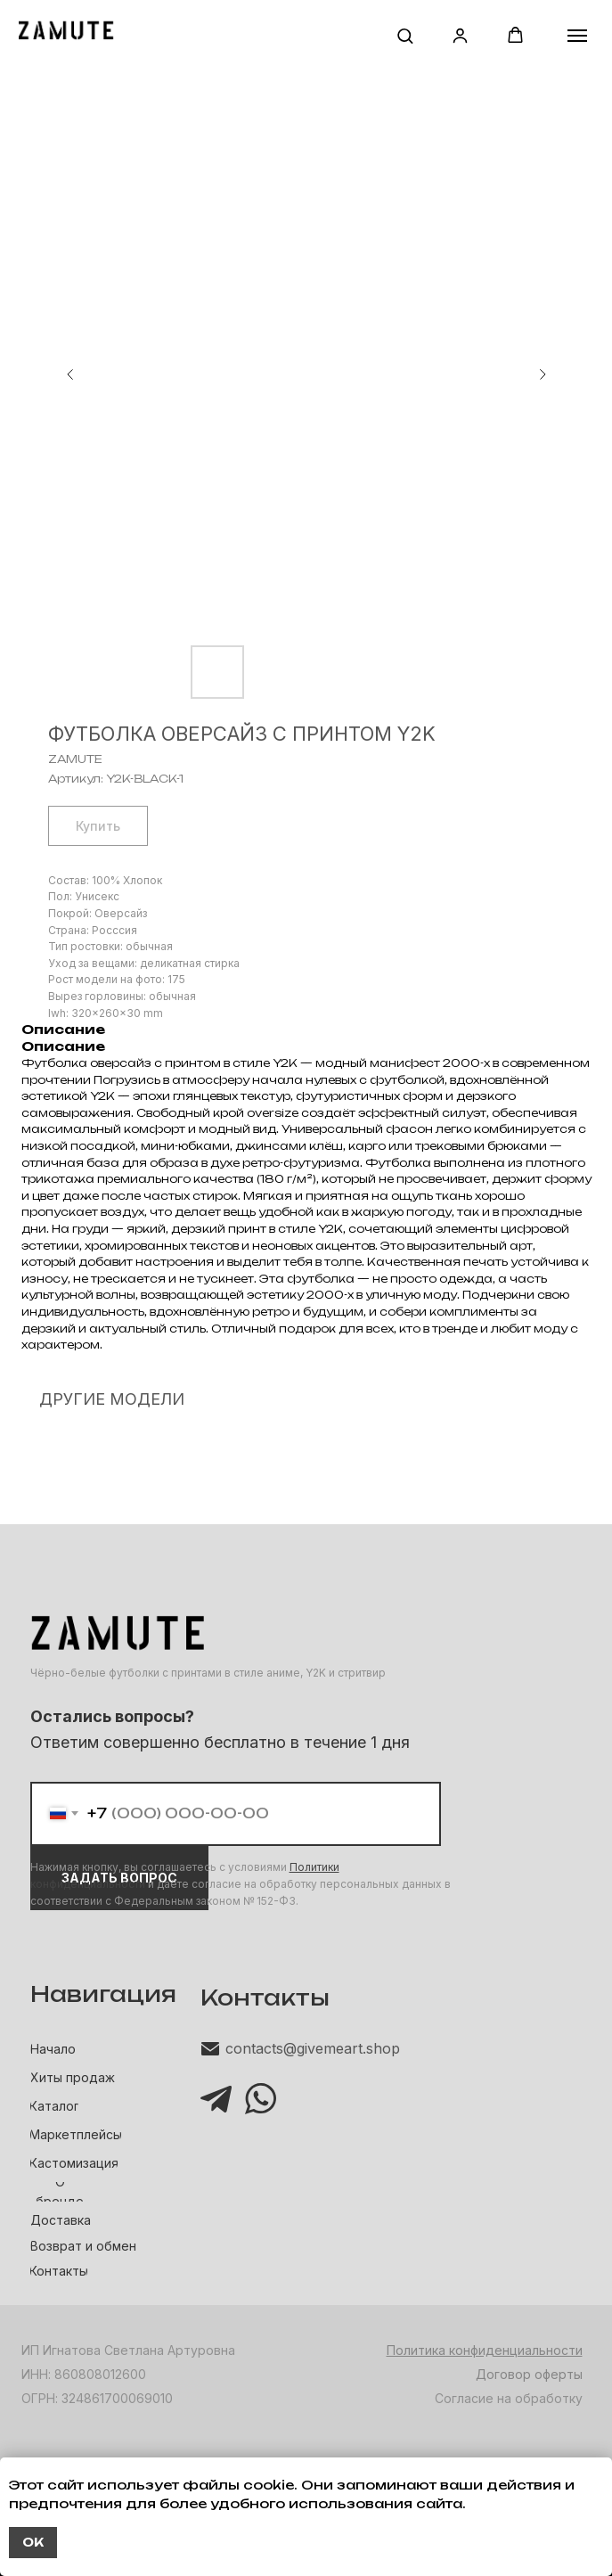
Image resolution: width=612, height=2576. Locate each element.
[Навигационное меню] (577, 35)
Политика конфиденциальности (485, 2350)
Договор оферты (529, 2374)
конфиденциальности (87, 1884)
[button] (404, 35)
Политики (314, 1867)
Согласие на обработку (509, 2398)
